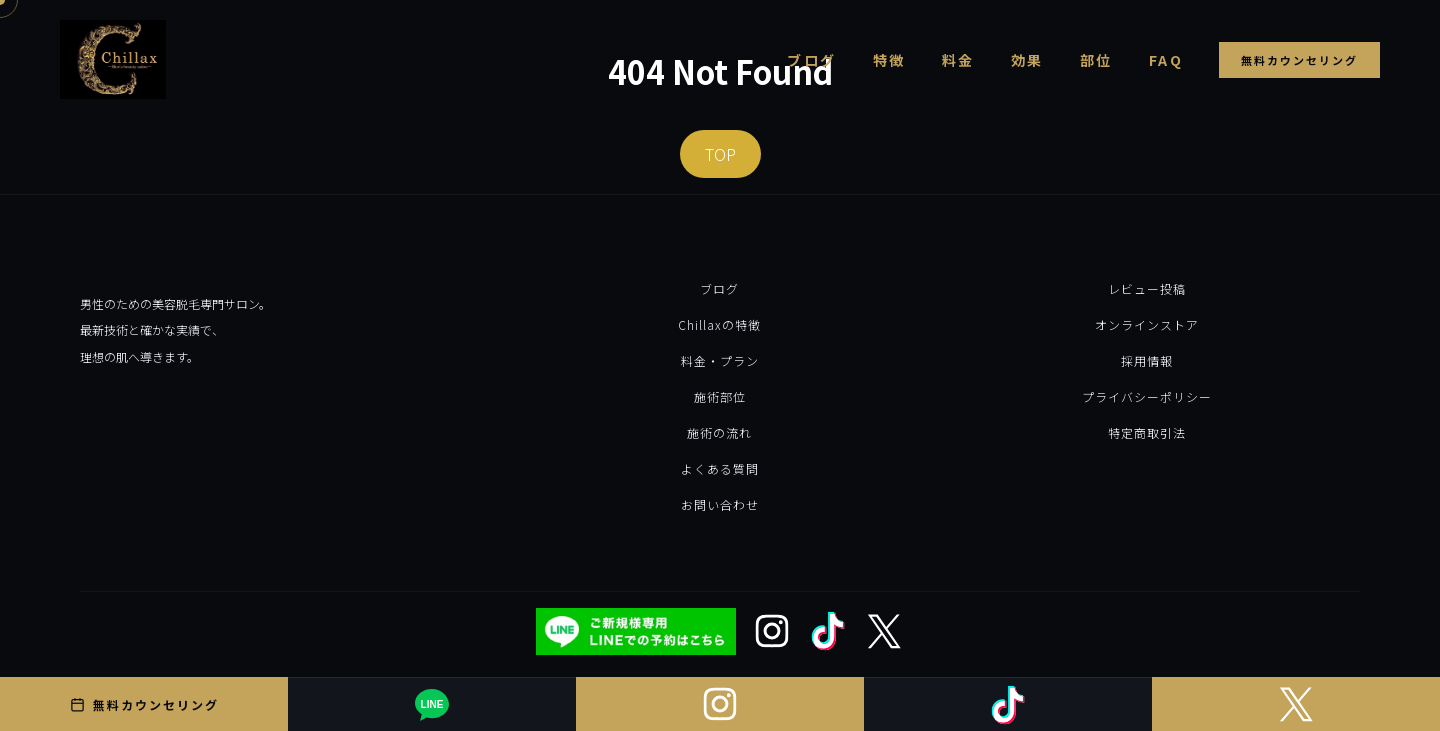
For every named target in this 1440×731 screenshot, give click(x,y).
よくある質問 (720, 468)
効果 (1027, 60)
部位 (1096, 60)
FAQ (1166, 60)
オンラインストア (1147, 324)
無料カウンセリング (1299, 60)
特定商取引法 (1147, 432)
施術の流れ (719, 432)
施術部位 (720, 396)
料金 (958, 60)
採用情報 (1147, 360)
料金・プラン (720, 360)
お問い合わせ (720, 504)
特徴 (889, 60)
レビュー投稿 (1147, 288)
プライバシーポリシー (1147, 396)
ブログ (812, 60)
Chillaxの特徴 (719, 324)
